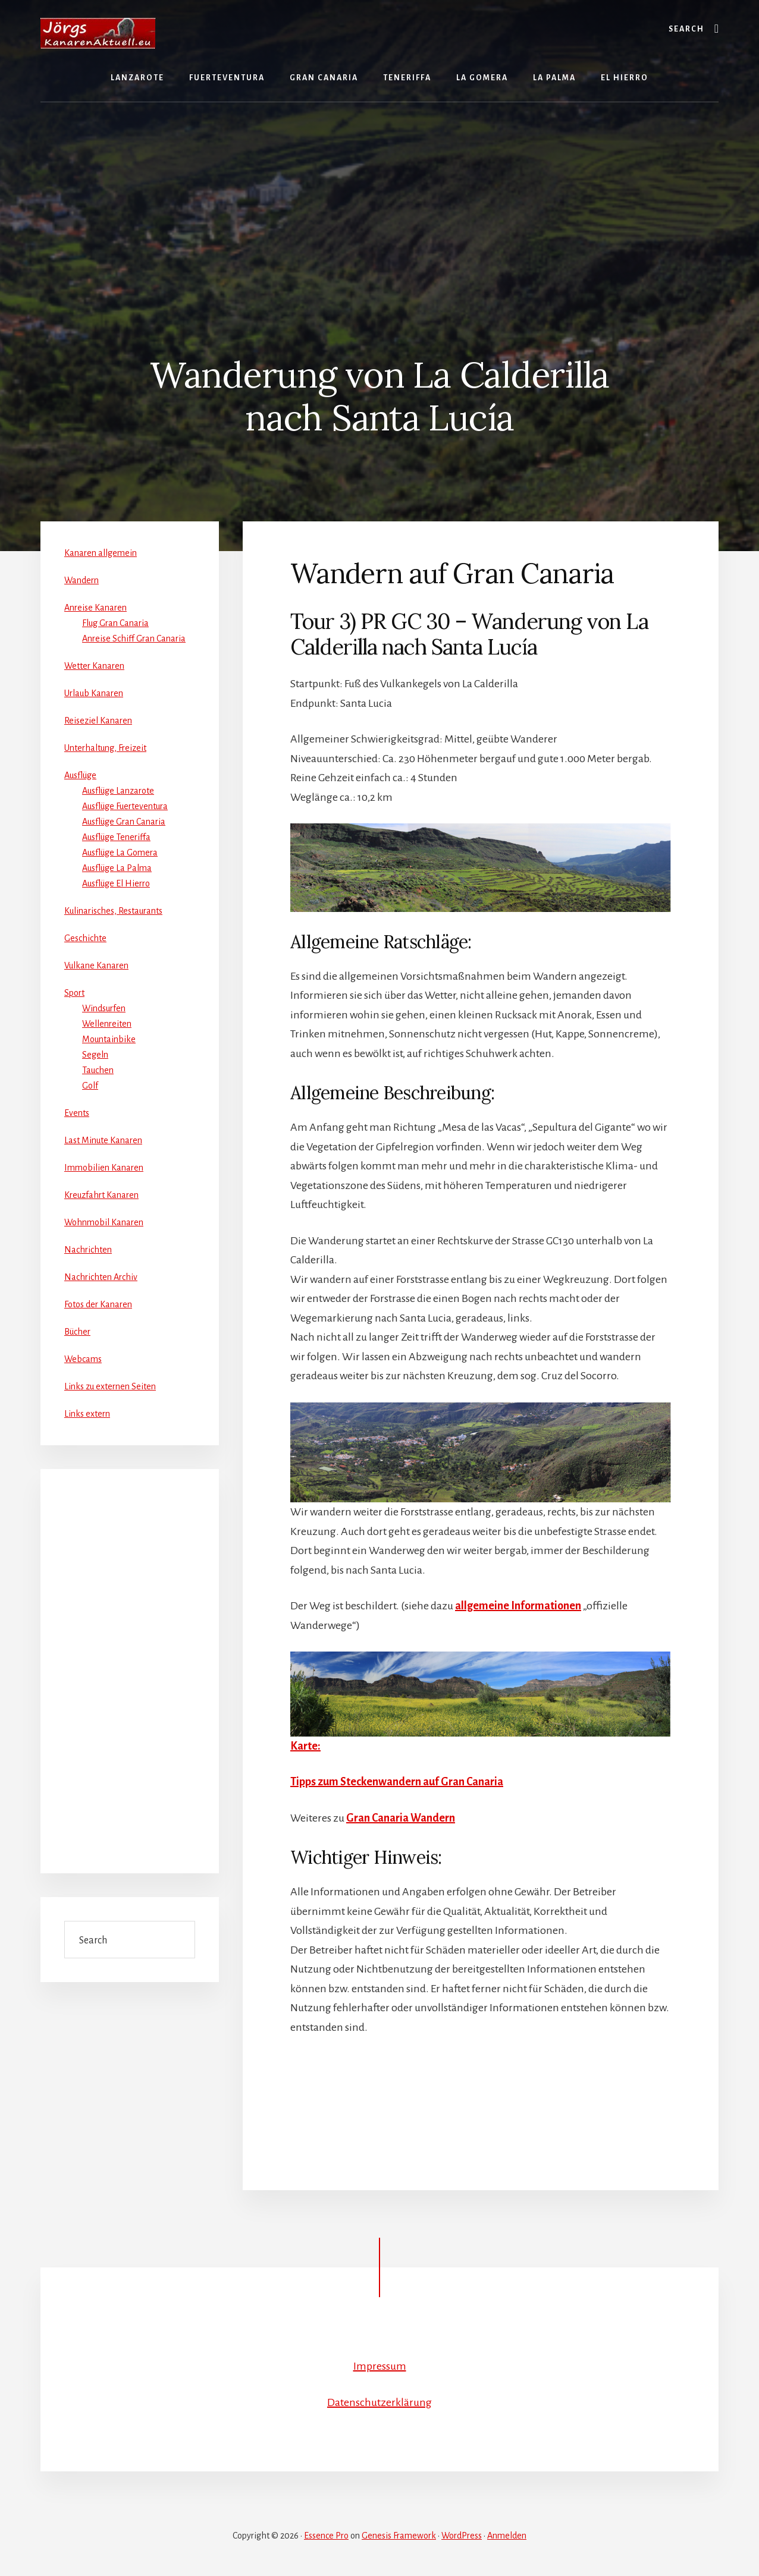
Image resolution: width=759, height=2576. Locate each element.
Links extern (87, 1413)
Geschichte (85, 938)
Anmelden (506, 2535)
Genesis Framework (399, 2535)
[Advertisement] (379, 191)
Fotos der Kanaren (98, 1304)
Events (76, 1113)
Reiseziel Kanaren (98, 720)
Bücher (77, 1331)
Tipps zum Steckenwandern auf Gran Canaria (396, 1782)
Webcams (83, 1359)
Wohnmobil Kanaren (103, 1222)
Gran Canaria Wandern (400, 1818)
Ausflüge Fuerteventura (125, 806)
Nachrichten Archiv (100, 1277)
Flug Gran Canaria (115, 623)
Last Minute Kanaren (103, 1140)
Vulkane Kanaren (96, 965)
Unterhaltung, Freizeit (105, 748)
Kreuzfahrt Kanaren (101, 1195)
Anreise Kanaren (95, 607)
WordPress (461, 2535)
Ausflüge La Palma (117, 868)
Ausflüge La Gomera (120, 852)
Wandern (81, 580)
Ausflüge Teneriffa (116, 837)
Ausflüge (80, 775)
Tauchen (98, 1070)
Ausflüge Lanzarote (118, 790)
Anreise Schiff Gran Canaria (134, 638)
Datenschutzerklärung (379, 2402)
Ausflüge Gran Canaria (123, 821)
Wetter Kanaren (94, 666)
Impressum (379, 2366)
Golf (90, 1085)
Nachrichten (88, 1249)
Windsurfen (104, 1008)
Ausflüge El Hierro (116, 883)
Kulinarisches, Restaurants (113, 911)
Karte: (305, 1746)
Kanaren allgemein (100, 553)
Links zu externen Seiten (110, 1386)
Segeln (95, 1054)
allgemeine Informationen (518, 1606)
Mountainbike (109, 1039)
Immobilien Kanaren (103, 1167)
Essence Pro (326, 2535)
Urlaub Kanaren (93, 693)
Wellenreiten (106, 1023)
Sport (74, 993)
